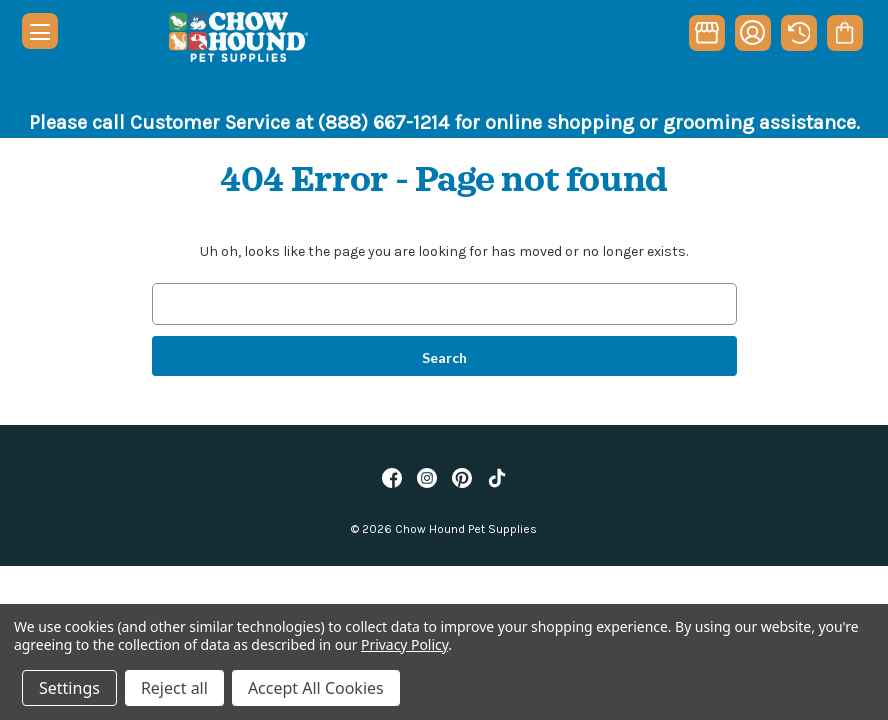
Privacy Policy (404, 644)
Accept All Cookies (316, 688)
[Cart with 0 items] (844, 33)
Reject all (174, 688)
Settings (69, 688)
